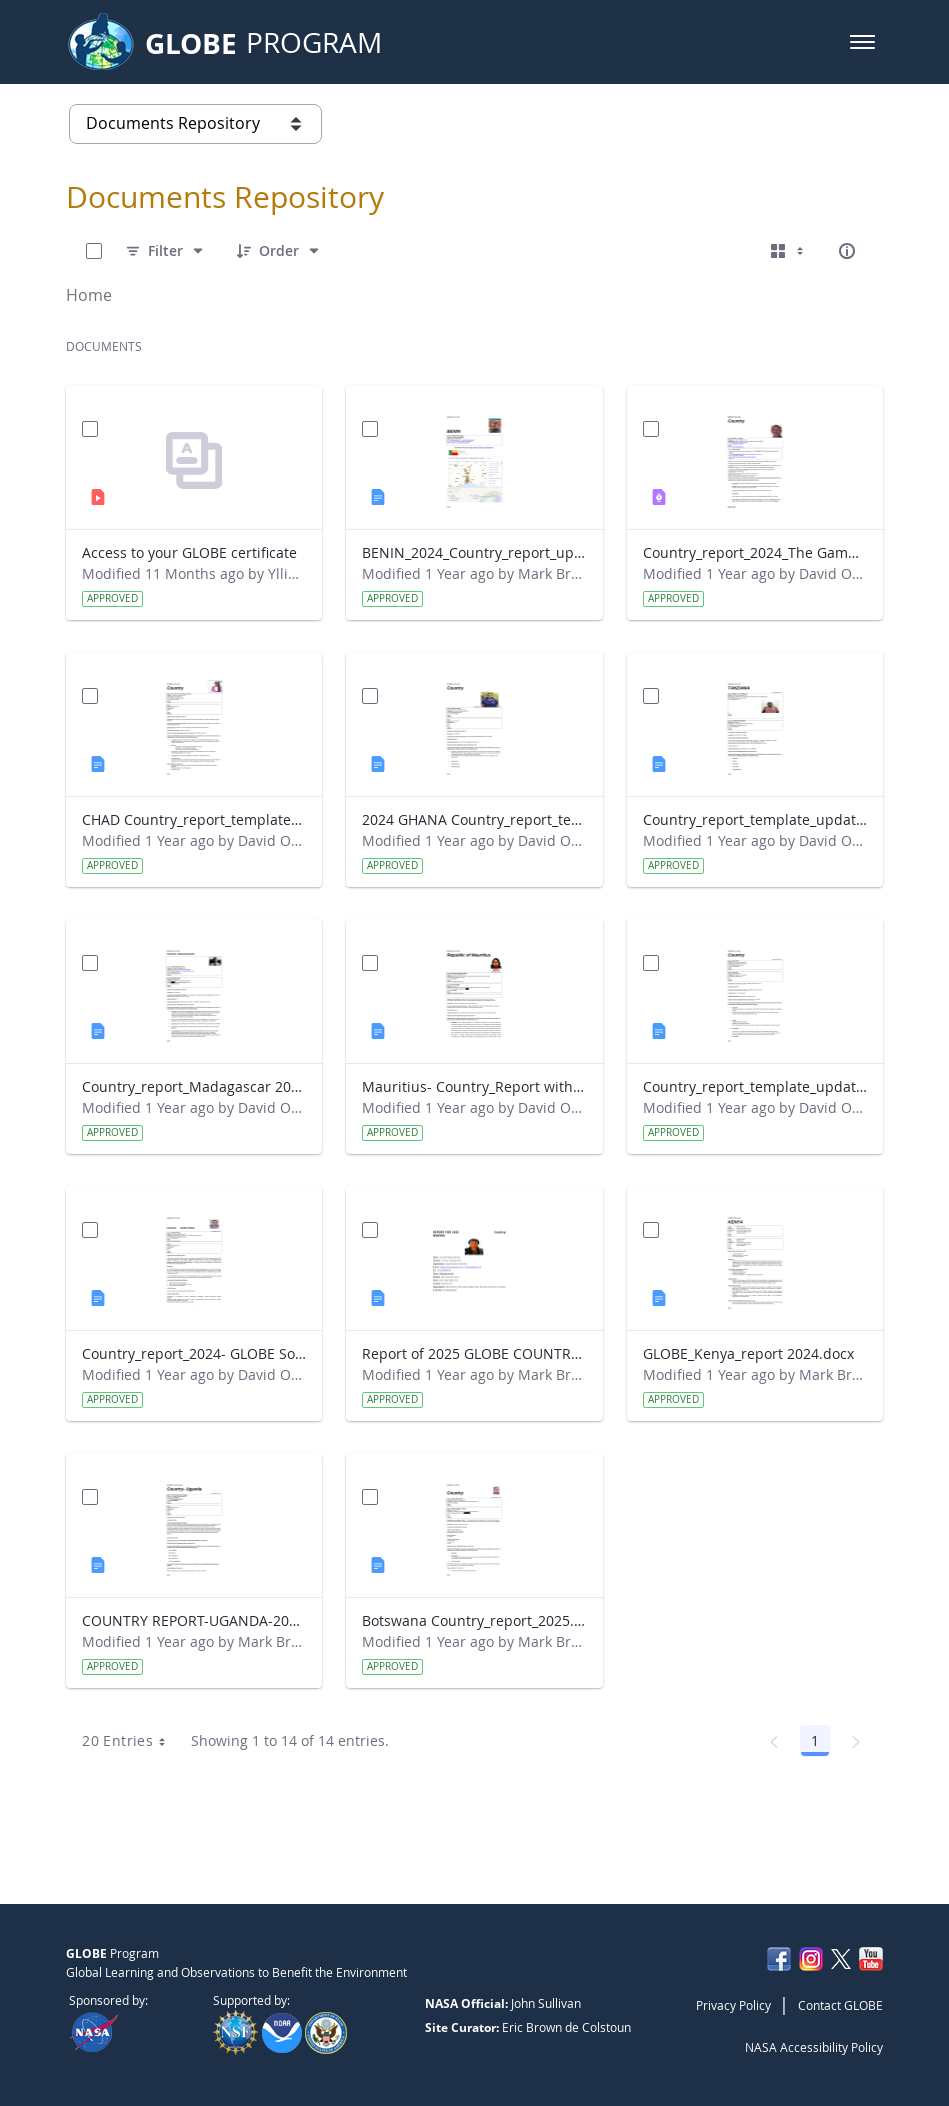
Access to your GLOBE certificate (189, 552)
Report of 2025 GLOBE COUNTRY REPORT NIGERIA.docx (474, 1353)
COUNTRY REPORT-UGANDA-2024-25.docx (194, 1620)
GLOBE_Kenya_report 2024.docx (748, 1353)
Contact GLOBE (840, 2005)
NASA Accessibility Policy (814, 2047)
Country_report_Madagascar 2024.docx (194, 1086)
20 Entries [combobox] (130, 1741)
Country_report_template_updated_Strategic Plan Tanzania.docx (755, 819)
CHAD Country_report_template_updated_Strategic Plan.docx (194, 819)
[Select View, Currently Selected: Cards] (789, 251)
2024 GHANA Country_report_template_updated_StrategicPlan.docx (474, 819)
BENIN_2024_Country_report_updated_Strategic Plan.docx (474, 552)
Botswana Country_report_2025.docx (474, 1620)
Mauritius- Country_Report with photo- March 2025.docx (474, 1086)
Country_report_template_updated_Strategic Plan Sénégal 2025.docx (755, 1086)
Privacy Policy (733, 2005)
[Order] (279, 251)
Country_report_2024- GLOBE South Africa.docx (194, 1353)
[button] (862, 42)
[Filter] (165, 251)
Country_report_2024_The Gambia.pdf (755, 552)
